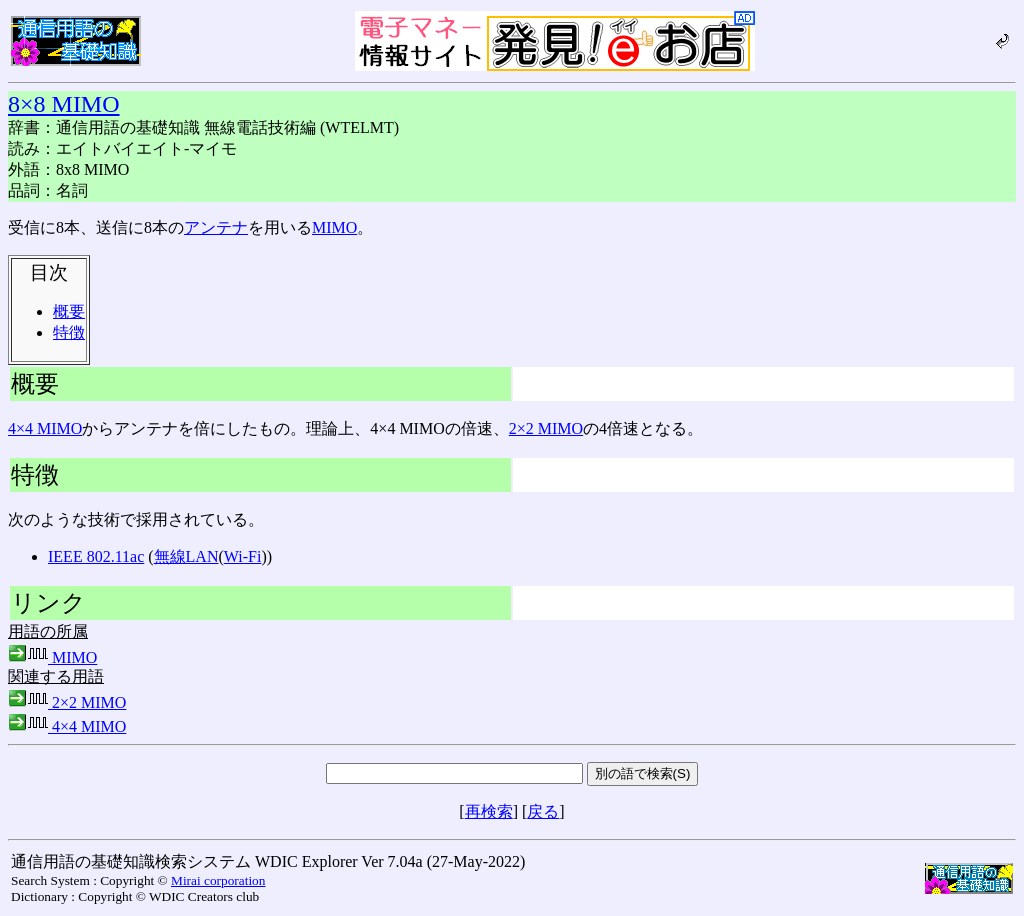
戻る (543, 811)
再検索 (489, 811)
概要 (69, 311)
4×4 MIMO (45, 428)
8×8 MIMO (64, 104)
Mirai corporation (218, 880)
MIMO (334, 227)
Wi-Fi (243, 556)
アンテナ (216, 227)
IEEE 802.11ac (96, 556)
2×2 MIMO (546, 428)
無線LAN (186, 556)
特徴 (69, 332)
